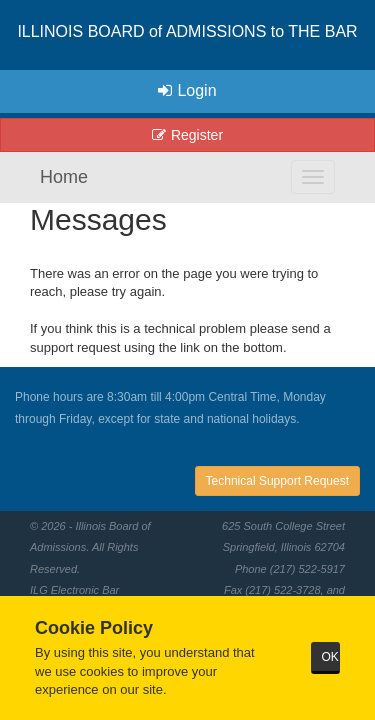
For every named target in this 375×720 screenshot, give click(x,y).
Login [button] (187, 90)
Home (64, 177)
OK (330, 657)
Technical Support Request (277, 481)
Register (187, 135)
